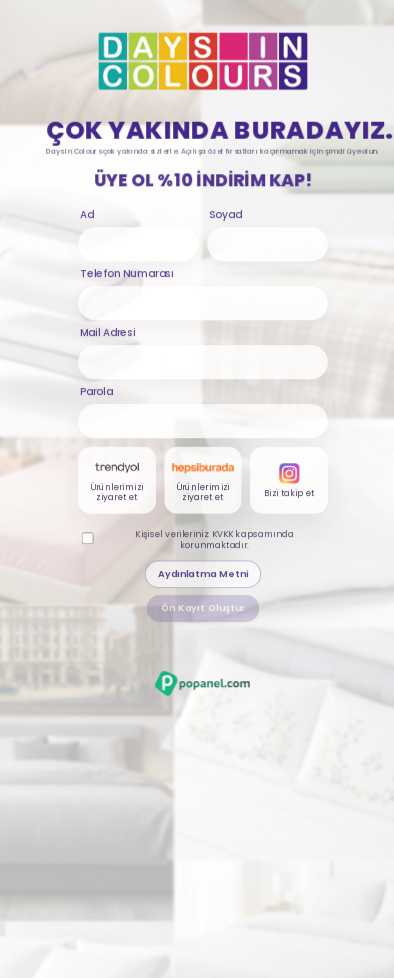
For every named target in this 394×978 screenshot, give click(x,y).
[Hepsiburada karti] (203, 481)
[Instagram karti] (290, 481)
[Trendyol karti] (117, 481)
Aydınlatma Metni (203, 575)
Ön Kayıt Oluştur (203, 609)
